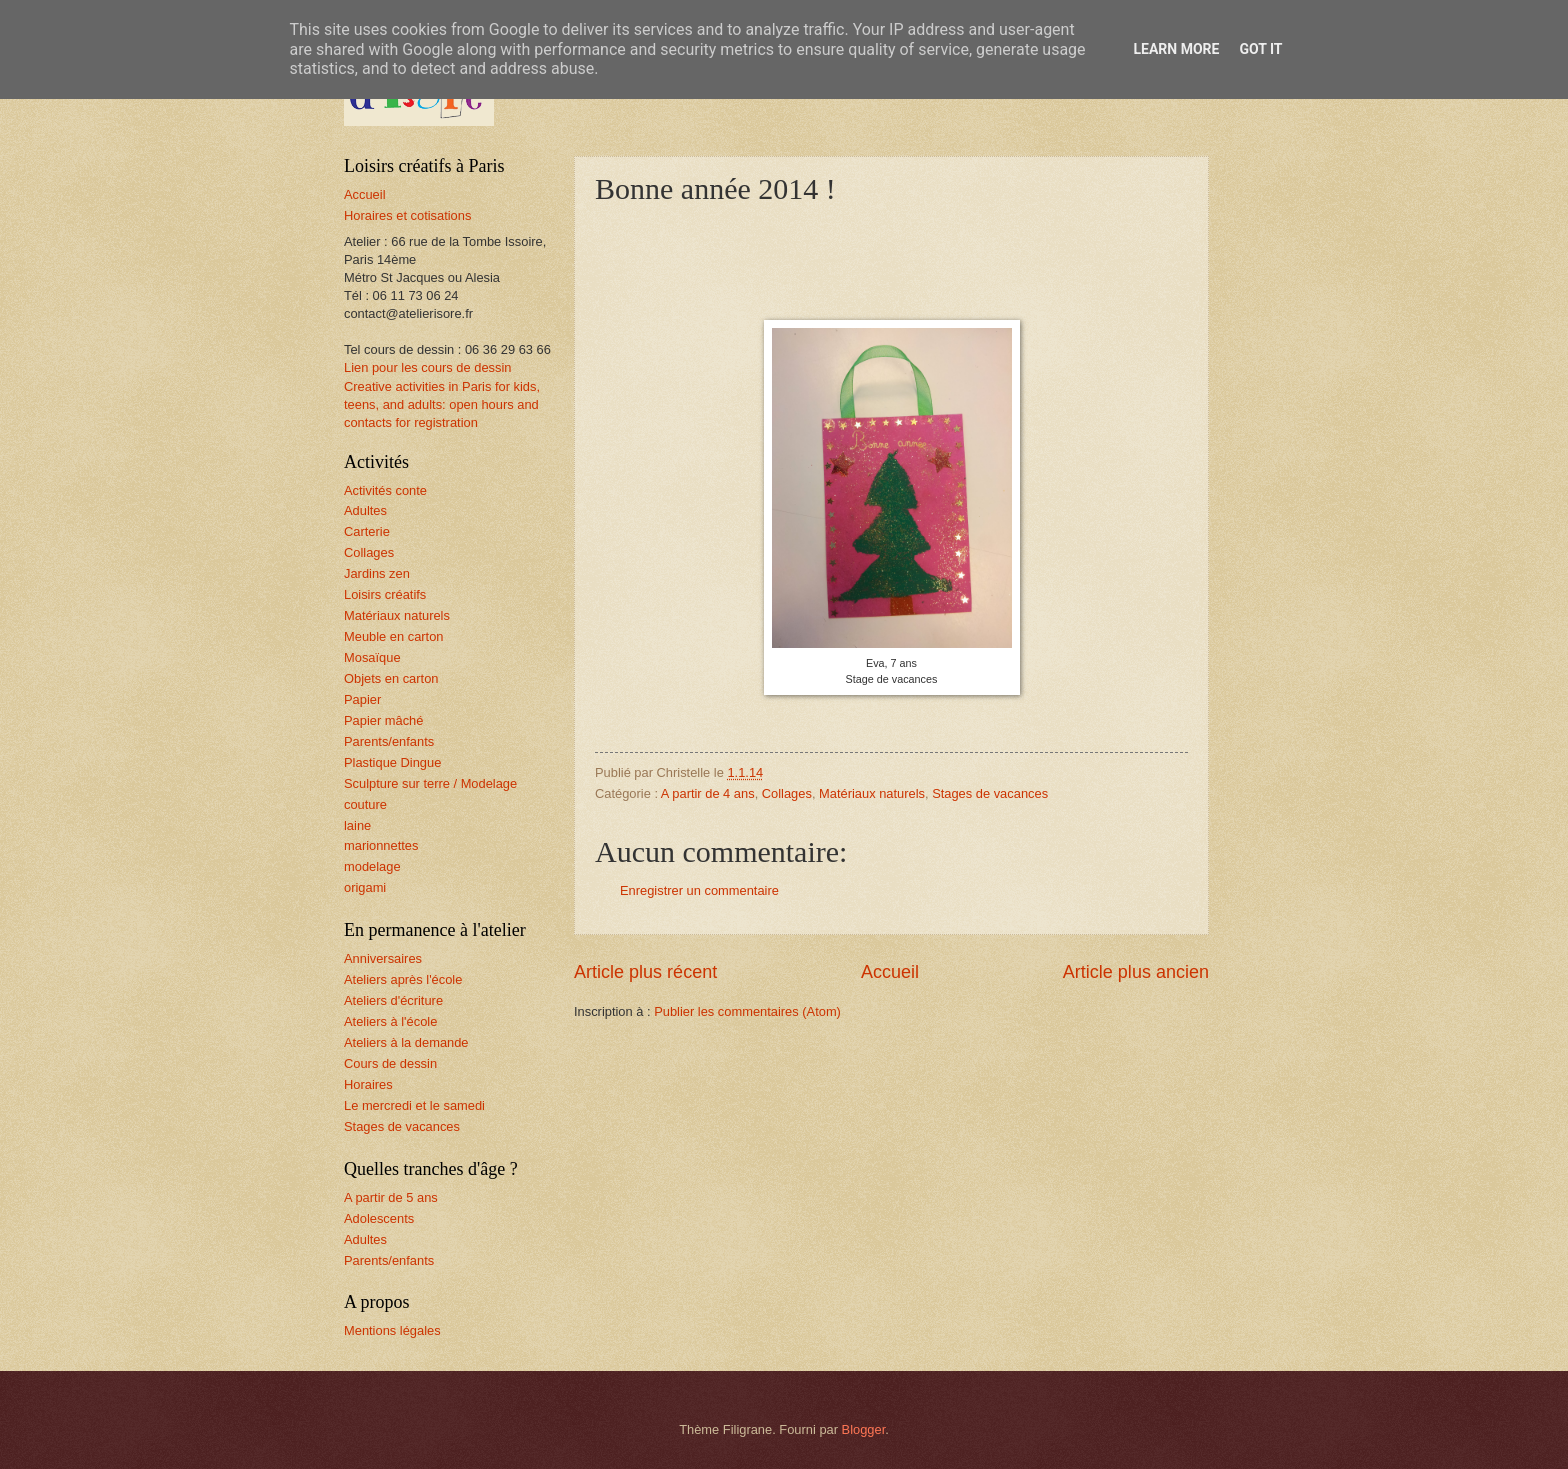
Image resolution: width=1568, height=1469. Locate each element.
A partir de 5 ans (391, 1197)
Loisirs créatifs (385, 594)
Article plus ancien (1136, 972)
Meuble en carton (394, 636)
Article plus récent (645, 972)
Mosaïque (372, 657)
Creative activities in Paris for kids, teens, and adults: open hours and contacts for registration (442, 404)
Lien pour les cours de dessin (427, 367)
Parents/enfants (389, 741)
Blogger (864, 1429)
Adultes (365, 510)
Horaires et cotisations (407, 215)
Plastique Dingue (392, 762)
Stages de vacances (990, 793)
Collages (787, 793)
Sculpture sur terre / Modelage (430, 783)
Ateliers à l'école (390, 1021)
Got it (1260, 49)
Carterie (367, 531)
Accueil (890, 972)
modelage (372, 866)
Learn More (1176, 49)
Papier (362, 699)
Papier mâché (383, 720)
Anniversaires (383, 958)
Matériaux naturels (872, 793)
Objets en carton (391, 678)
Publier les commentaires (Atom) (747, 1011)
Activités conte (385, 490)
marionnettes (381, 845)
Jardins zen (377, 573)
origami (365, 887)
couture (365, 804)
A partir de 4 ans (708, 793)
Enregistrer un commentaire (699, 890)
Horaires (368, 1084)
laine (357, 825)
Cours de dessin (390, 1063)
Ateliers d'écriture (393, 1000)
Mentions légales (392, 1330)
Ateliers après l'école (403, 979)
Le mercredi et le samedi (414, 1105)
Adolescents (379, 1218)
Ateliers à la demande (406, 1042)
